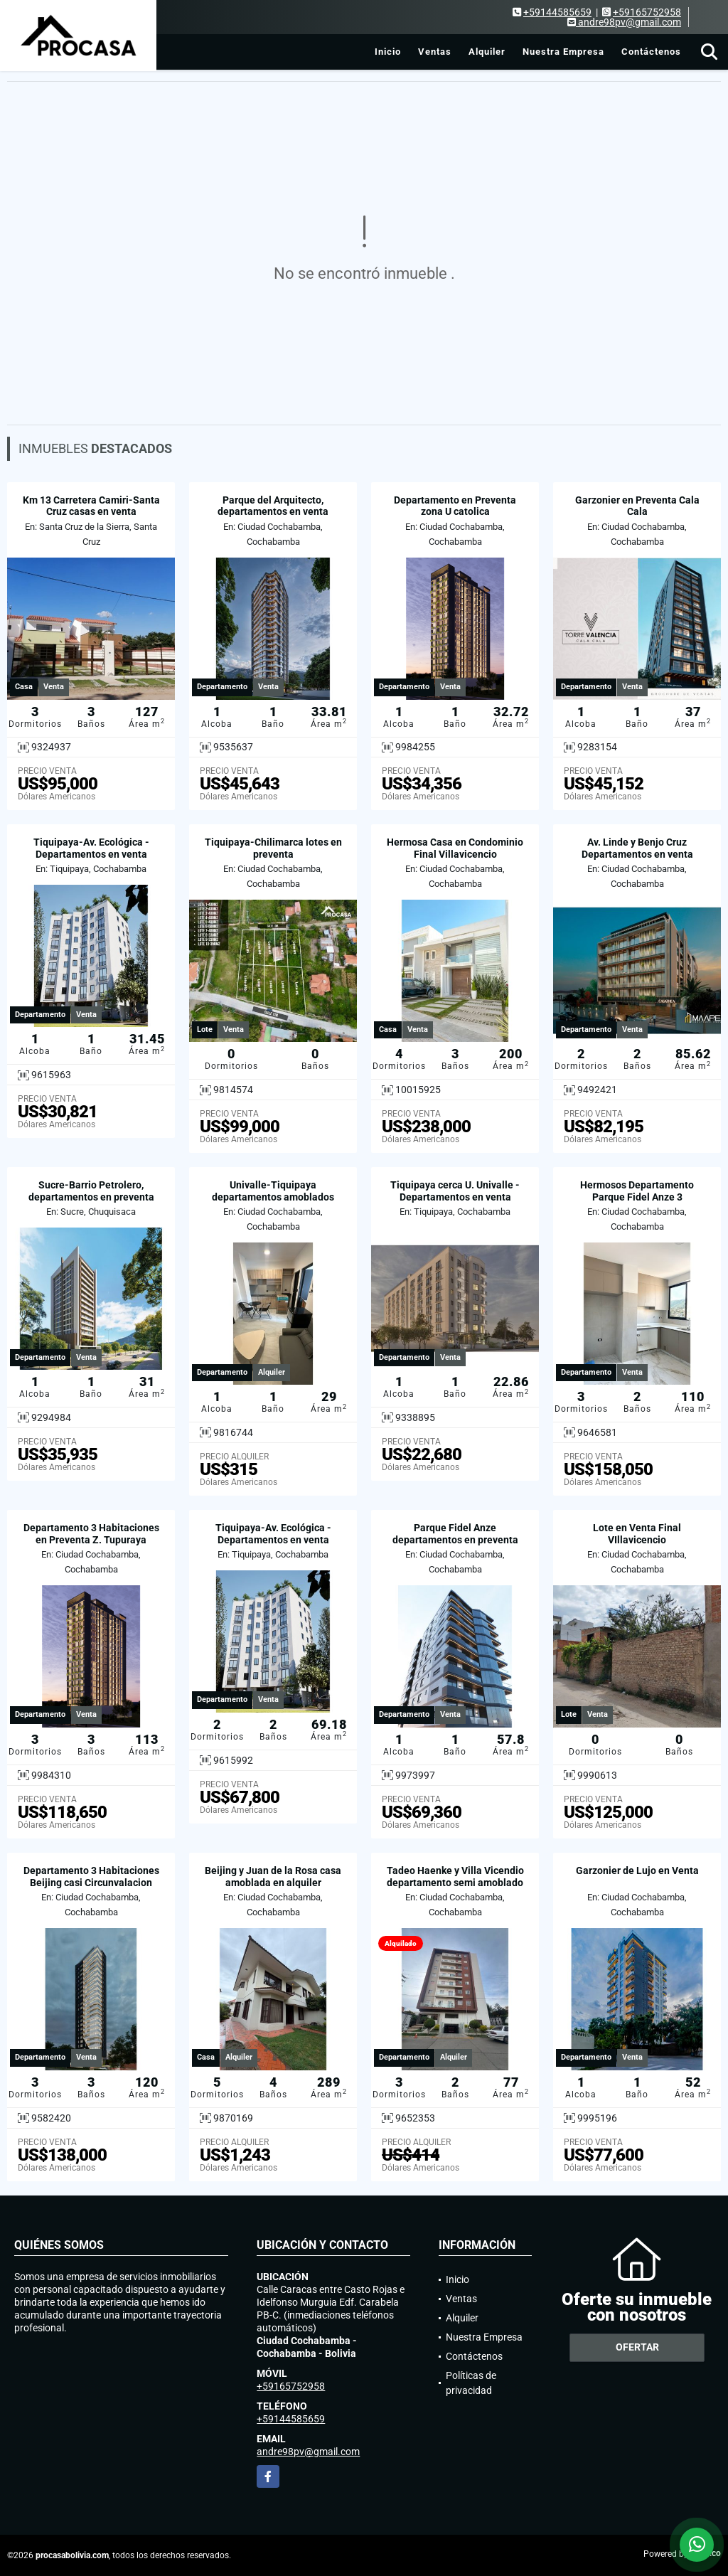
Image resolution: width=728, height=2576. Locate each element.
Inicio (388, 51)
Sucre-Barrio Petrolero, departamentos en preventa (91, 1191)
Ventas (434, 51)
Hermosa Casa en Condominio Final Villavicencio (455, 848)
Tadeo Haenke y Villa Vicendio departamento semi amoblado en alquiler (455, 1882)
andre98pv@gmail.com (308, 2451)
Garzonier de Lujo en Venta (637, 1870)
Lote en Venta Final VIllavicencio (637, 1533)
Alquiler (487, 51)
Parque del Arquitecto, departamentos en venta (273, 506)
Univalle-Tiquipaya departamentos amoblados (273, 1191)
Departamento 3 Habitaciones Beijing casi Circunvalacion (91, 1876)
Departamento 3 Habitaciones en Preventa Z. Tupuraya (91, 1533)
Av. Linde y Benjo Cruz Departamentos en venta (637, 848)
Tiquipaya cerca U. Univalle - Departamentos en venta (455, 1191)
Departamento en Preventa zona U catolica (455, 506)
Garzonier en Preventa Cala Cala (637, 506)
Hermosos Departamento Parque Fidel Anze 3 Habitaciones (637, 1197)
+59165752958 (647, 12)
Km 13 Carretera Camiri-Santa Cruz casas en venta (91, 506)
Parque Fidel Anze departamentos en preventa (455, 1533)
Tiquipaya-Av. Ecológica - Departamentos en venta (91, 848)
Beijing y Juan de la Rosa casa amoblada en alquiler (273, 1876)
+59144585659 (557, 12)
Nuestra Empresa (563, 51)
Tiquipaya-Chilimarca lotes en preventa (273, 848)
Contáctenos (651, 51)
